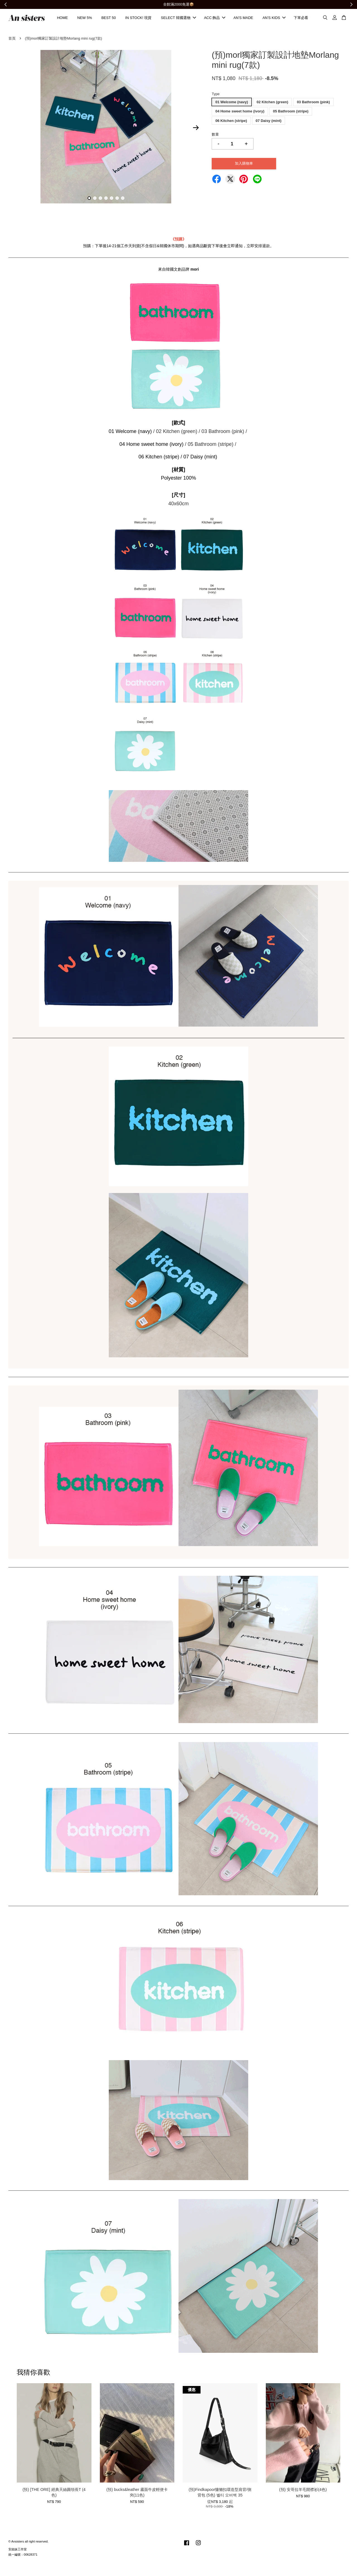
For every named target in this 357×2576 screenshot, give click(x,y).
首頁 (12, 40)
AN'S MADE (243, 19)
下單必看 (301, 19)
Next (196, 130)
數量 (215, 136)
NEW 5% (84, 19)
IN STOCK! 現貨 (138, 19)
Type (215, 96)
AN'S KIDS (274, 19)
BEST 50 (108, 19)
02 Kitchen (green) (272, 104)
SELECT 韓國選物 (178, 19)
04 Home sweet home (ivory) (239, 113)
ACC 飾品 (214, 19)
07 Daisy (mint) (268, 123)
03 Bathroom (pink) (313, 104)
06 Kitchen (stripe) (231, 123)
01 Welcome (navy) (231, 104)
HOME (62, 19)
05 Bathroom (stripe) (290, 113)
